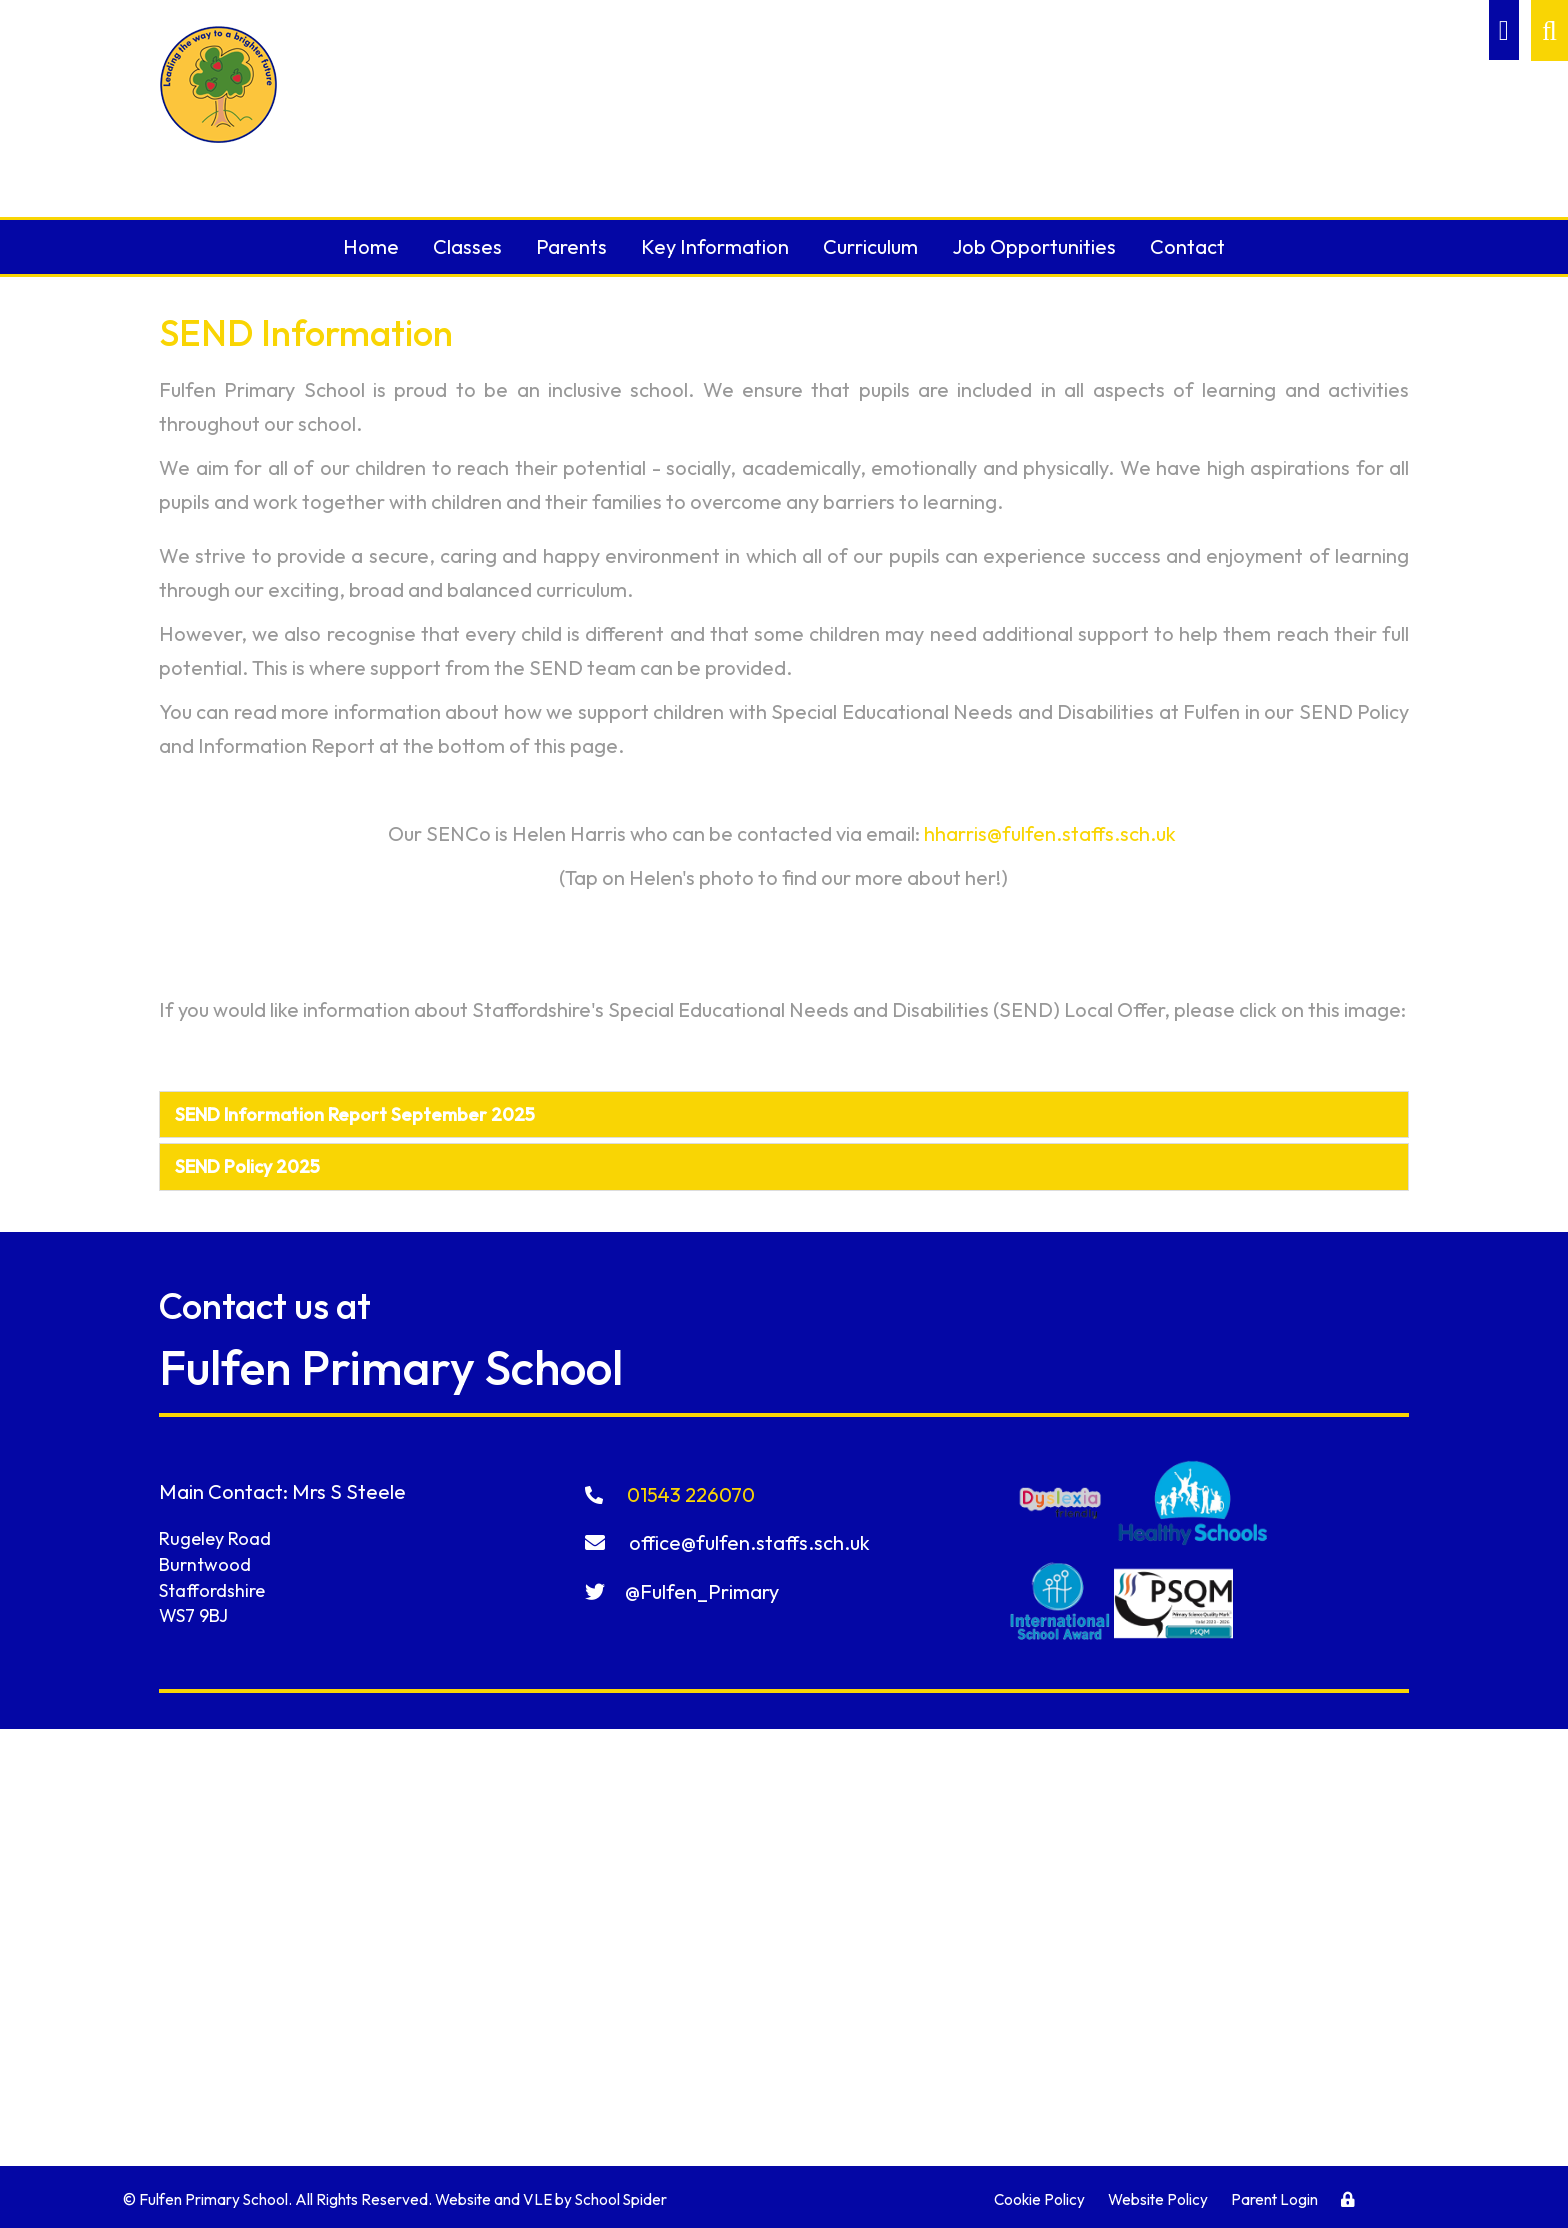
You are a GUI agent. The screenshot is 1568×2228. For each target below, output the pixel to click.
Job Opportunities (1034, 246)
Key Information (715, 246)
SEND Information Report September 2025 (355, 1114)
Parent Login (1274, 2199)
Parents (571, 246)
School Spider (621, 2199)
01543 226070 (671, 1494)
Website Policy (1158, 2199)
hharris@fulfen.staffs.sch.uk (1050, 833)
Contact (1187, 246)
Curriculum (870, 246)
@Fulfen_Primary (682, 1591)
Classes (467, 246)
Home (371, 246)
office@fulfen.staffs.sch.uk (727, 1542)
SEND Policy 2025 (247, 1166)
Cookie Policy (1039, 2199)
